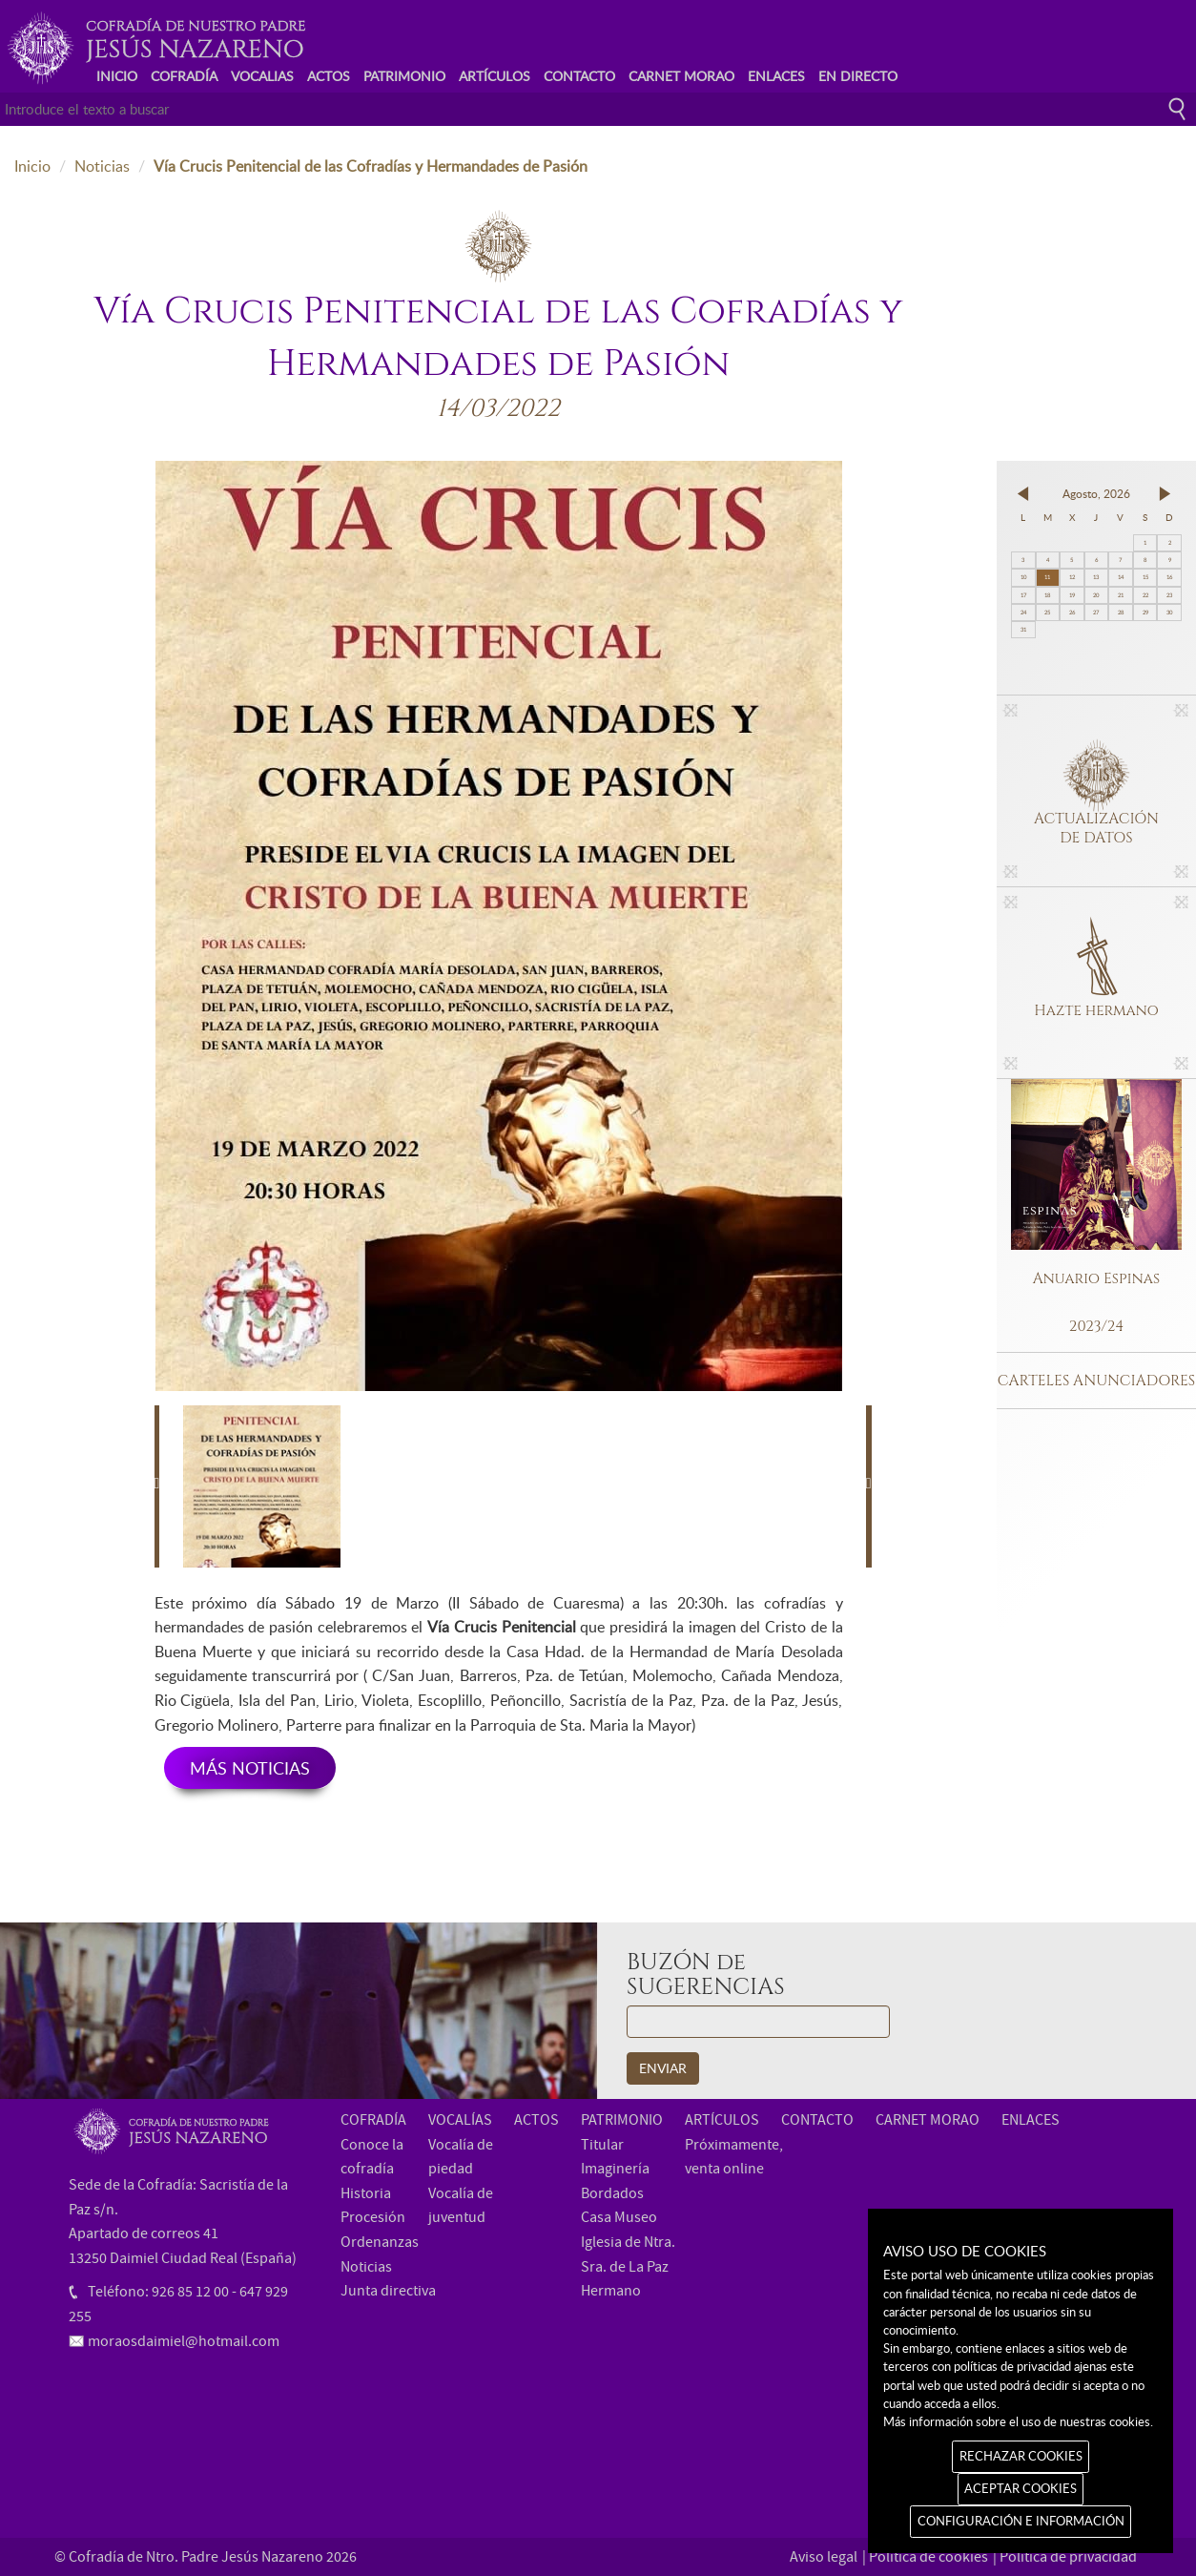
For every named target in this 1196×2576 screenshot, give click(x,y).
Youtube (1139, 41)
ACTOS (328, 76)
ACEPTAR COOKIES (1020, 2488)
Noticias (102, 166)
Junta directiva (388, 2290)
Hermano (611, 2290)
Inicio (32, 166)
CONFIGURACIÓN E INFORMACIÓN (1021, 2520)
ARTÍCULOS (494, 76)
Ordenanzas (379, 2242)
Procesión (372, 2217)
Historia (365, 2193)
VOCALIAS (262, 76)
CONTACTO (579, 76)
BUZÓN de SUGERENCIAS (706, 1976)
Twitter (1110, 41)
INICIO (116, 76)
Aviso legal (823, 2556)
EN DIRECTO (857, 76)
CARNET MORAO (681, 76)
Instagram (1169, 41)
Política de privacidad (1068, 2556)
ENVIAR (663, 2068)
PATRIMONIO (404, 76)
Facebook (1080, 41)
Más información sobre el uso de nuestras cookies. (1018, 2421)
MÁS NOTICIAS (250, 1767)
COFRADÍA (184, 76)
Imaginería (615, 2168)
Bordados (612, 2193)
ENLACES (776, 76)
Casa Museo (619, 2217)
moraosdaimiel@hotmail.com (183, 2341)
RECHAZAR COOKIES (1021, 2455)
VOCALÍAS (460, 2119)
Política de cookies (928, 2556)
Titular (602, 2144)
